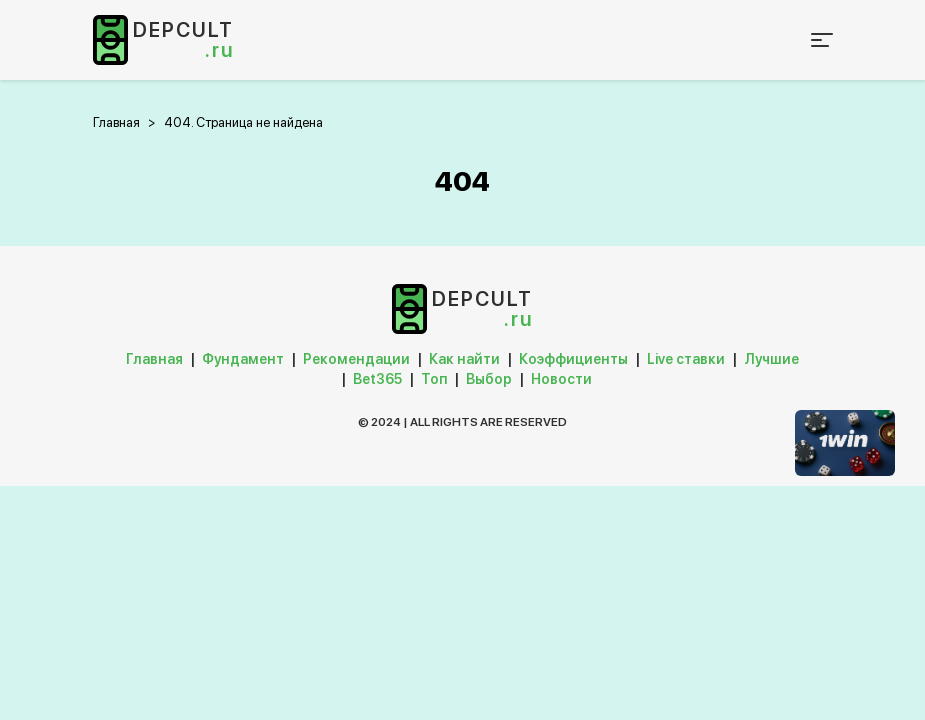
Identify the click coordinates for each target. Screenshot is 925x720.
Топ (434, 379)
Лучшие (771, 359)
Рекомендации (356, 359)
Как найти (464, 359)
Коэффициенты (573, 359)
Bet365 (377, 379)
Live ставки (686, 359)
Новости (561, 379)
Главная (154, 359)
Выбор (489, 379)
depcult (183, 40)
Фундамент (243, 359)
